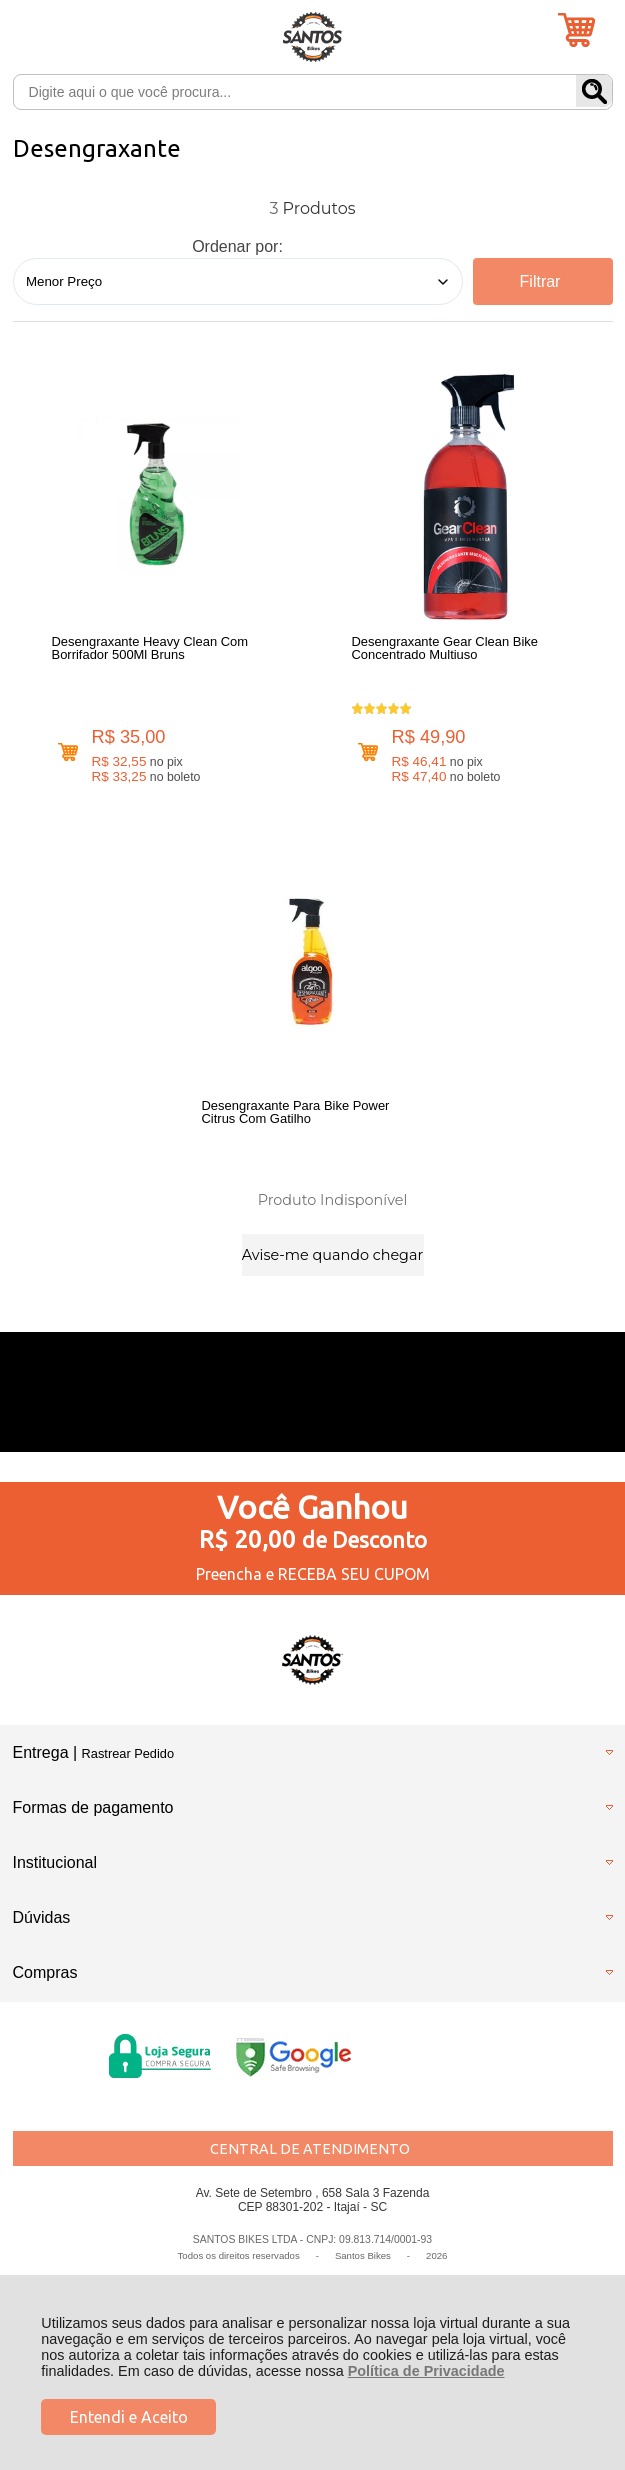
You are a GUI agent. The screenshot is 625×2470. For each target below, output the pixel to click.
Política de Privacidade (426, 2371)
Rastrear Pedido (128, 1753)
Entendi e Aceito (129, 2417)
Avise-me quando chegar (332, 1255)
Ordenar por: (237, 246)
